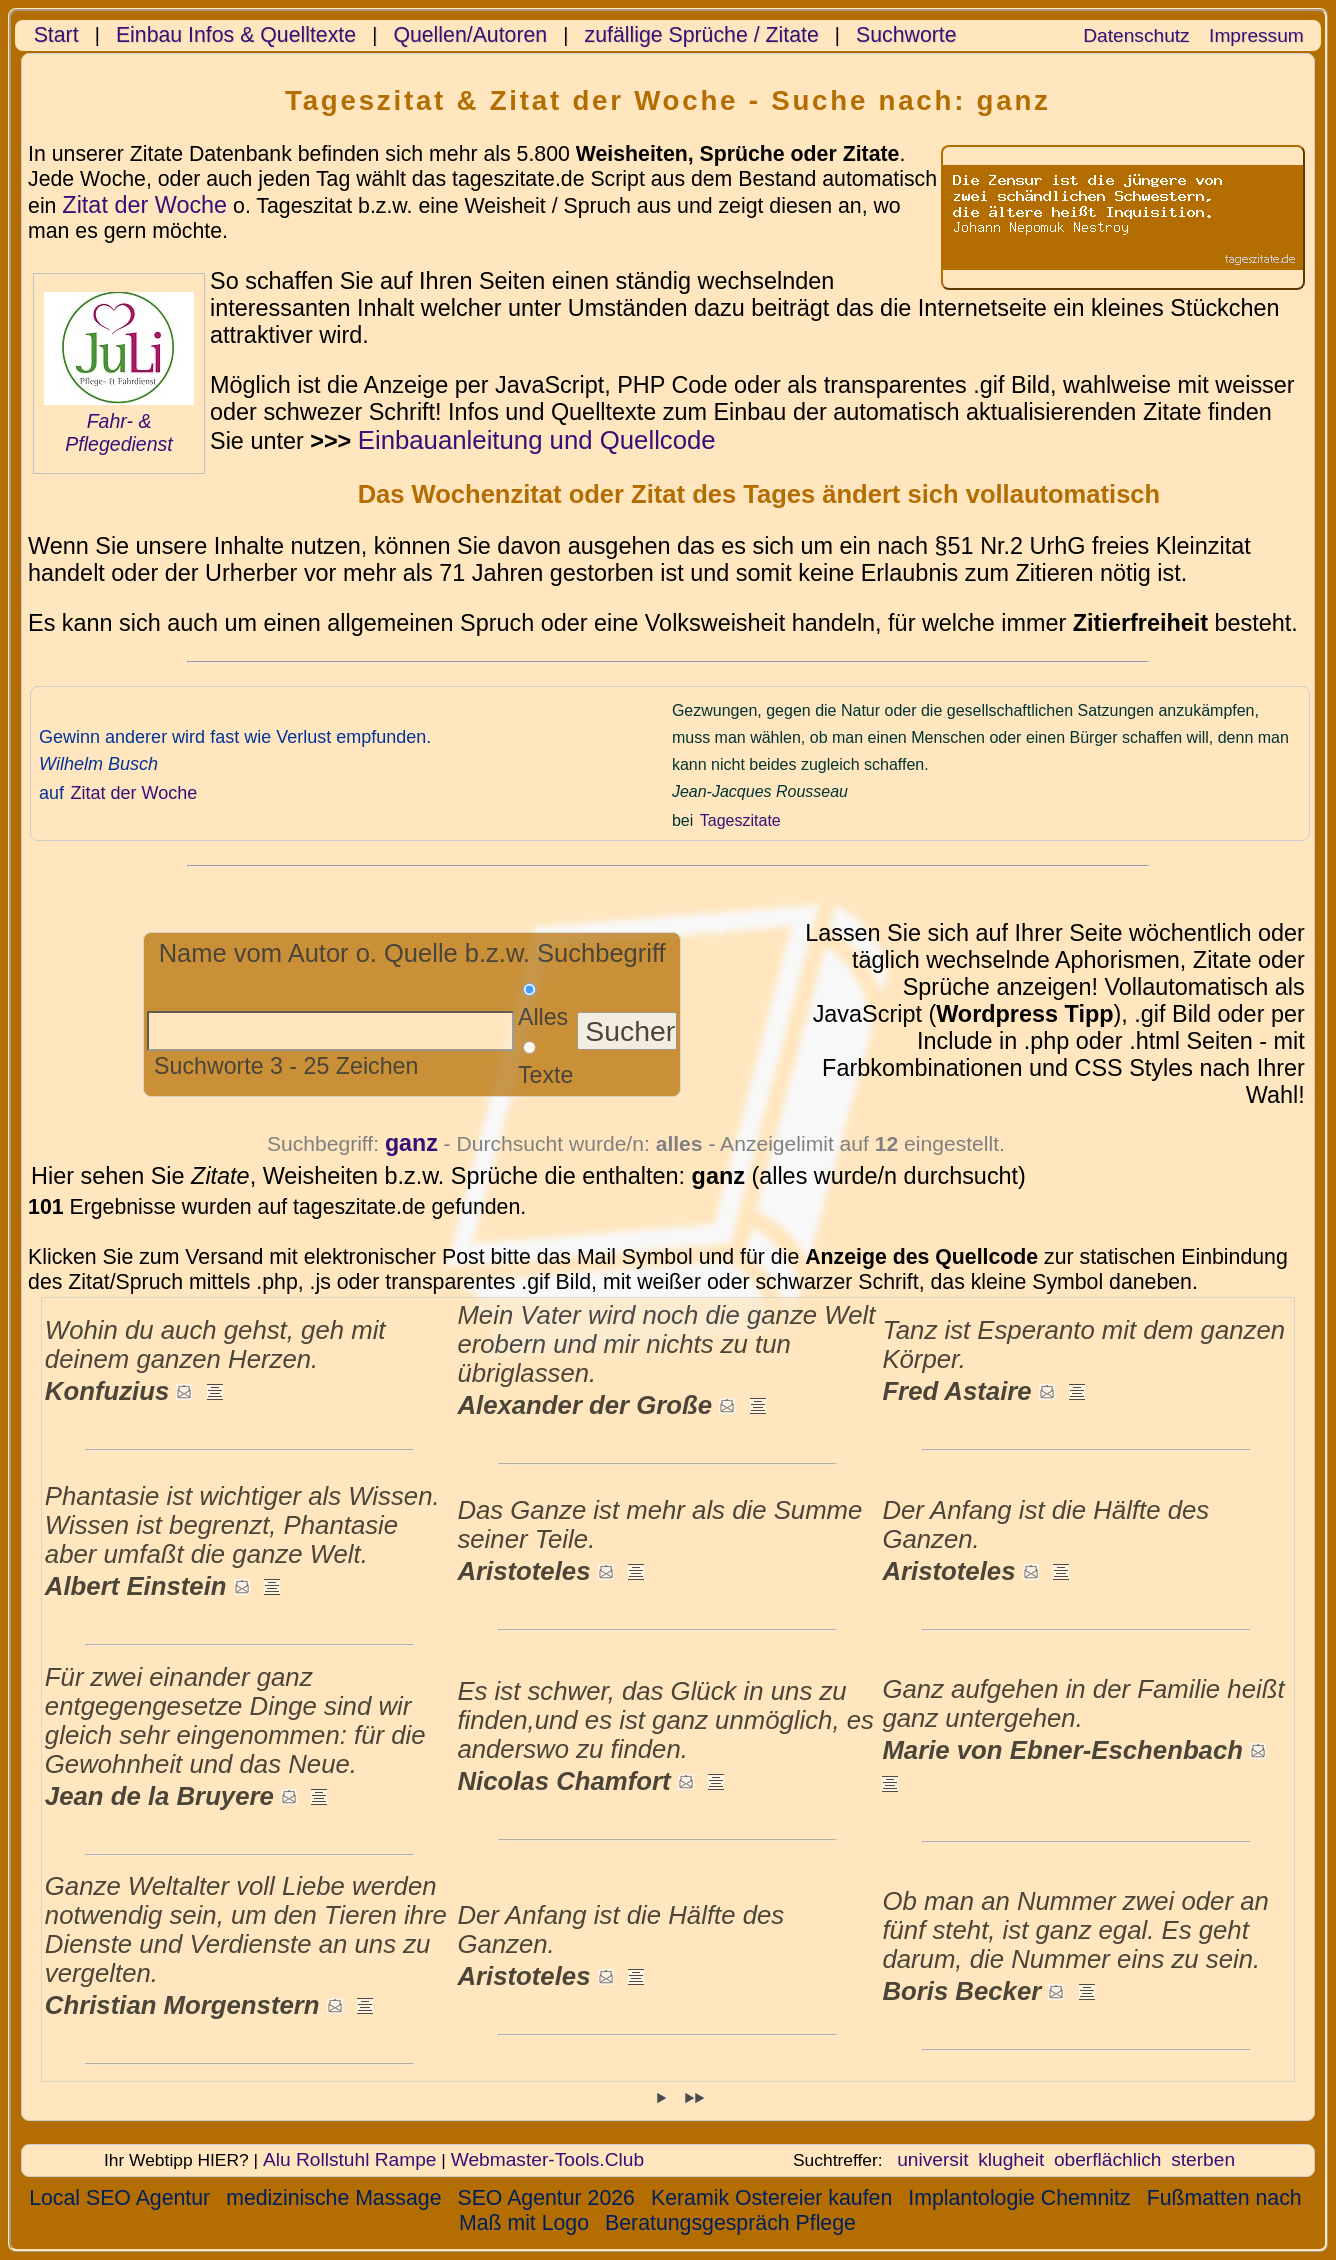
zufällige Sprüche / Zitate (702, 35)
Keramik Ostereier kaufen (771, 2198)
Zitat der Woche (144, 205)
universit (932, 2159)
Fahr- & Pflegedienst (118, 432)
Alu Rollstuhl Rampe (350, 2159)
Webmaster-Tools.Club (547, 2159)
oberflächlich (1108, 2159)
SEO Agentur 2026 (545, 2198)
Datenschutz (1136, 35)
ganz (411, 1143)
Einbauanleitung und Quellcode (537, 440)
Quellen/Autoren (470, 35)
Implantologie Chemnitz (1019, 2198)
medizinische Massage (333, 2198)
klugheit (1011, 2159)
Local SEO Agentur (119, 2198)
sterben (1203, 2159)
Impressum (1256, 35)
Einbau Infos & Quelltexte (236, 35)
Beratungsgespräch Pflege (730, 2223)
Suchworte (906, 35)
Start (56, 35)
